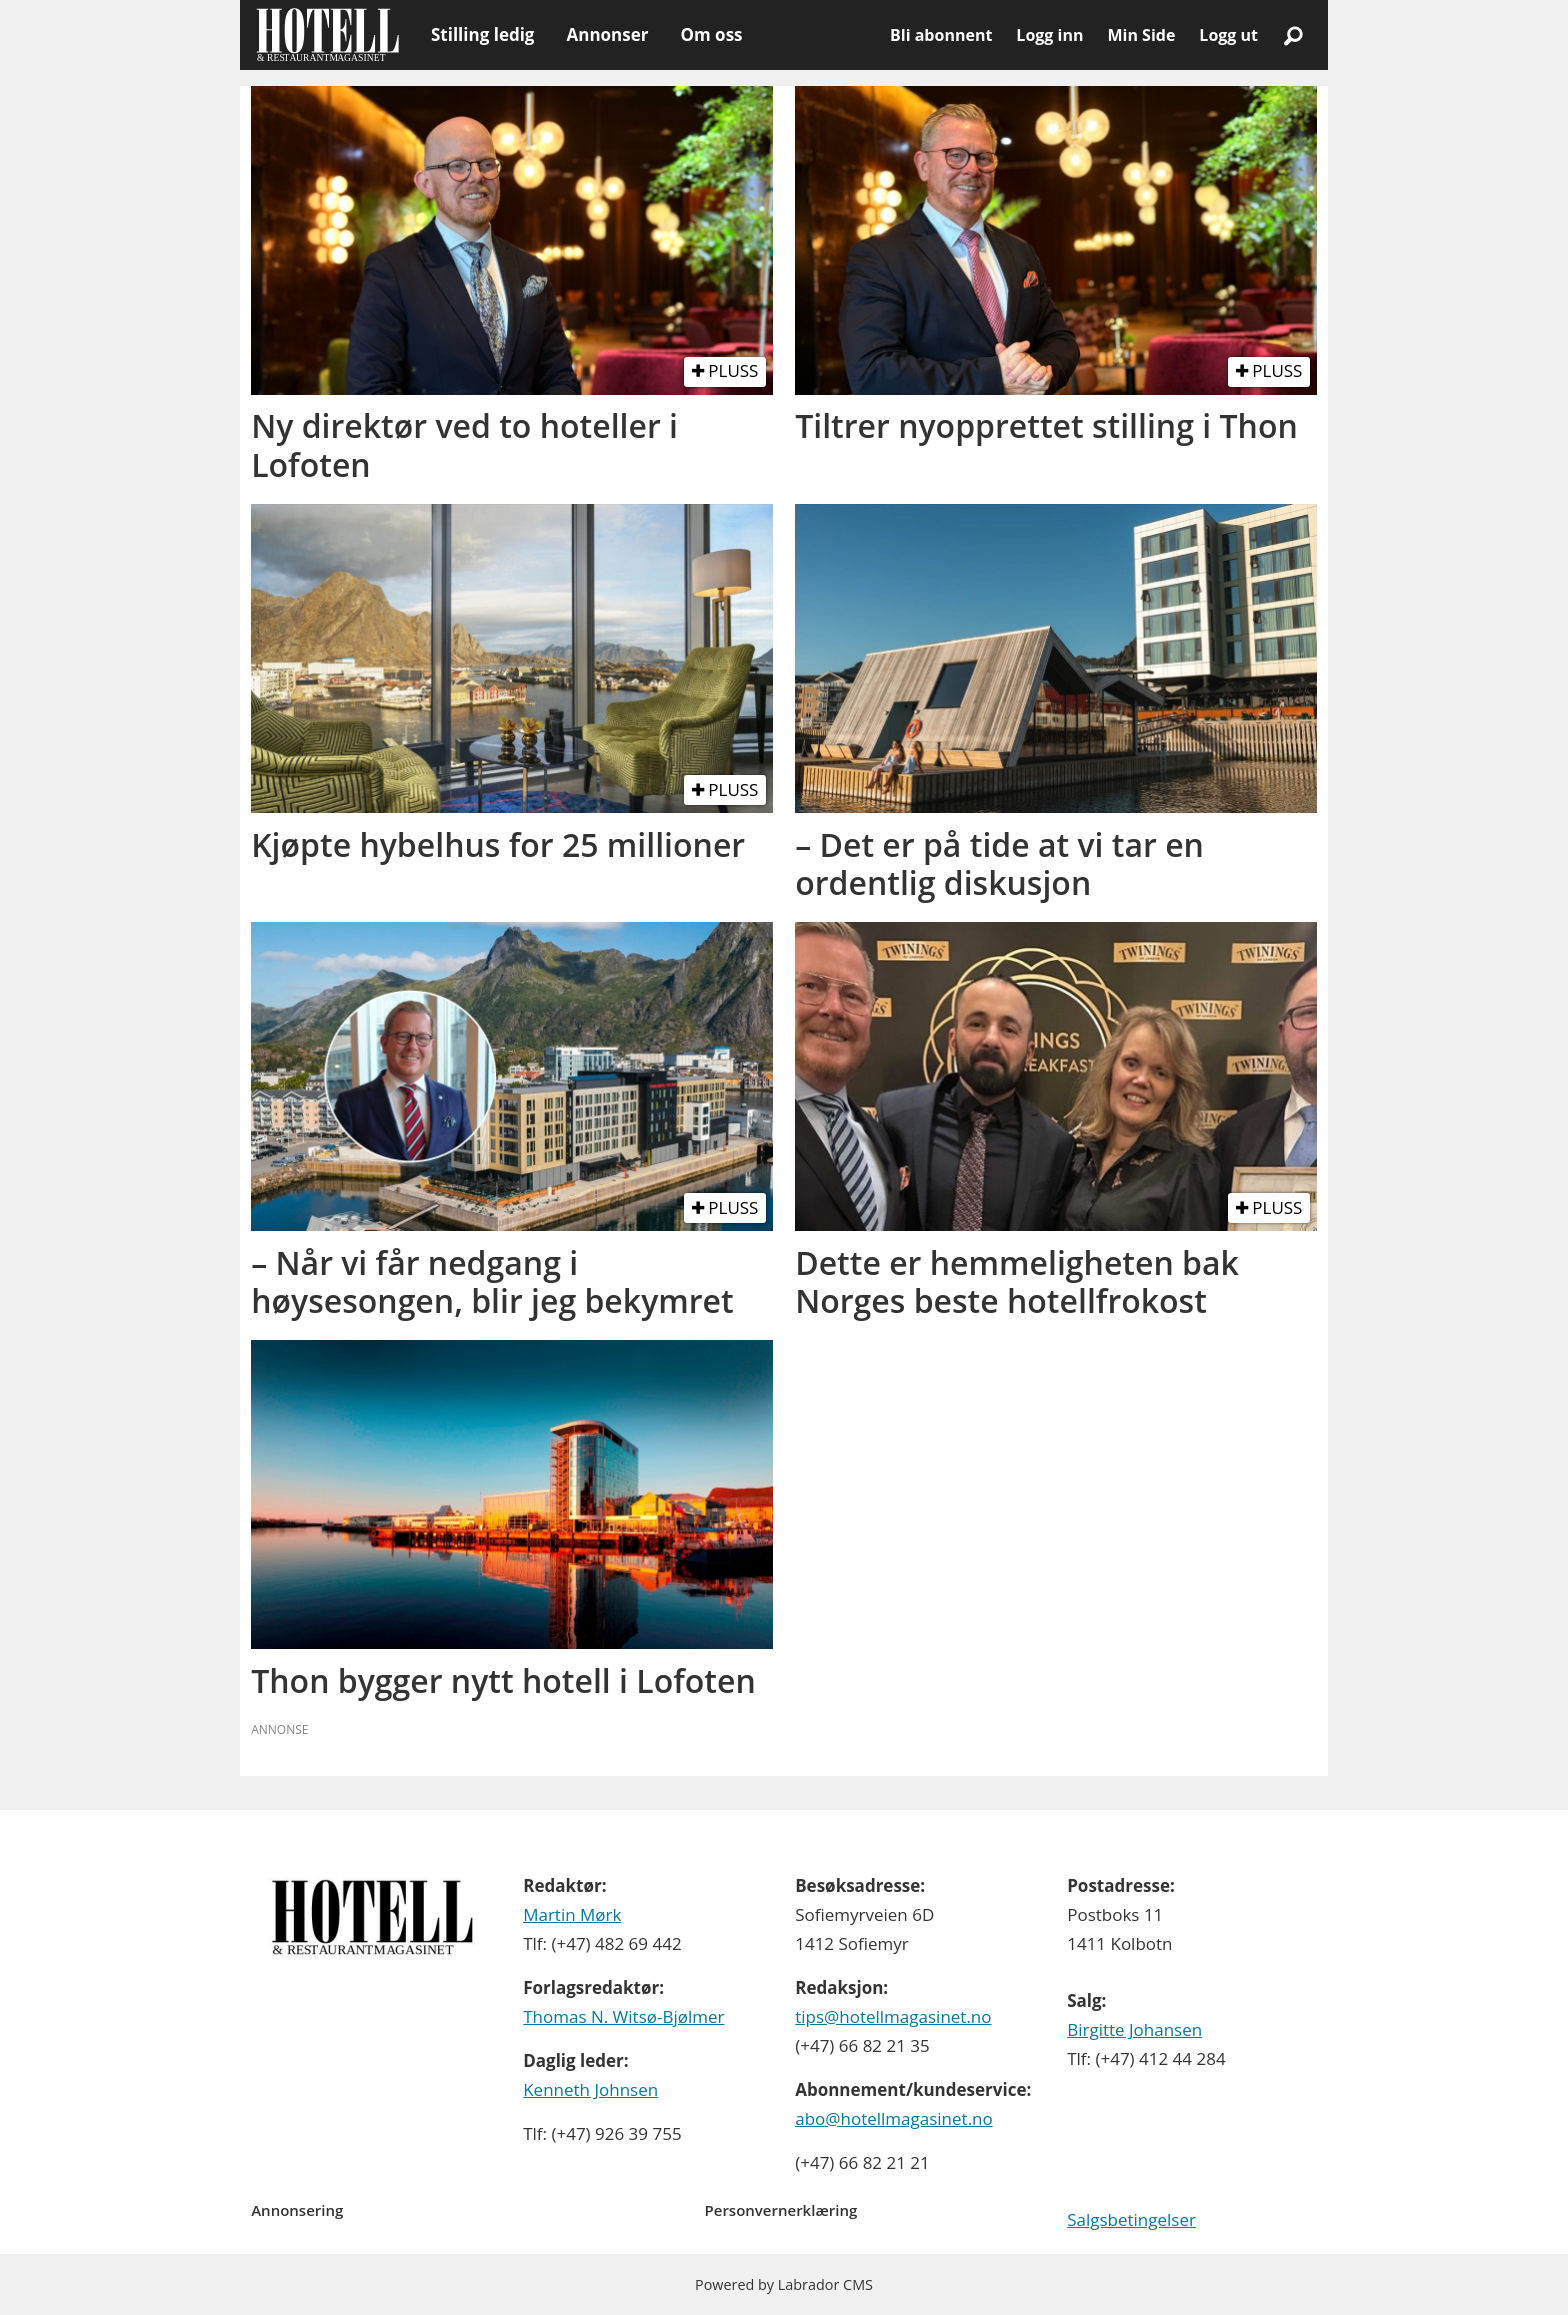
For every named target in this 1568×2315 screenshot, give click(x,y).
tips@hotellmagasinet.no (893, 2016)
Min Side (1141, 35)
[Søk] (1293, 35)
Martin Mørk (572, 1914)
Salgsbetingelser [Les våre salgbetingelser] (1131, 2219)
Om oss (711, 34)
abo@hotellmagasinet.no (894, 2118)
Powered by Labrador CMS (784, 2284)
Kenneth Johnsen (590, 2089)
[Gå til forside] (327, 35)
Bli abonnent (941, 35)
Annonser (607, 34)
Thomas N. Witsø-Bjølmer (623, 2016)
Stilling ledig (482, 34)
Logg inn (1049, 35)
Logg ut (1228, 35)
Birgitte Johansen (1134, 2029)
